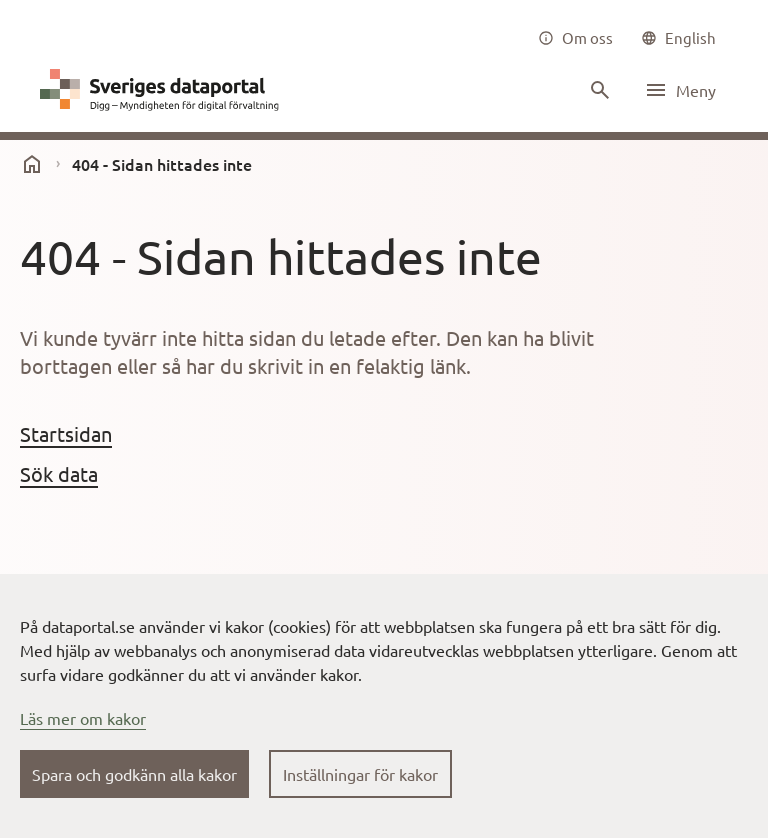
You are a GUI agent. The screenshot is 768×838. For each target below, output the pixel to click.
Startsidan (66, 433)
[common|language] (678, 38)
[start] (32, 164)
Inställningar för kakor (360, 774)
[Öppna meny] (680, 90)
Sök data (59, 473)
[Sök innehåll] (598, 90)
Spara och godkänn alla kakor (134, 774)
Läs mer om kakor (83, 718)
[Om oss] (575, 38)
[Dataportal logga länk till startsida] (164, 90)
